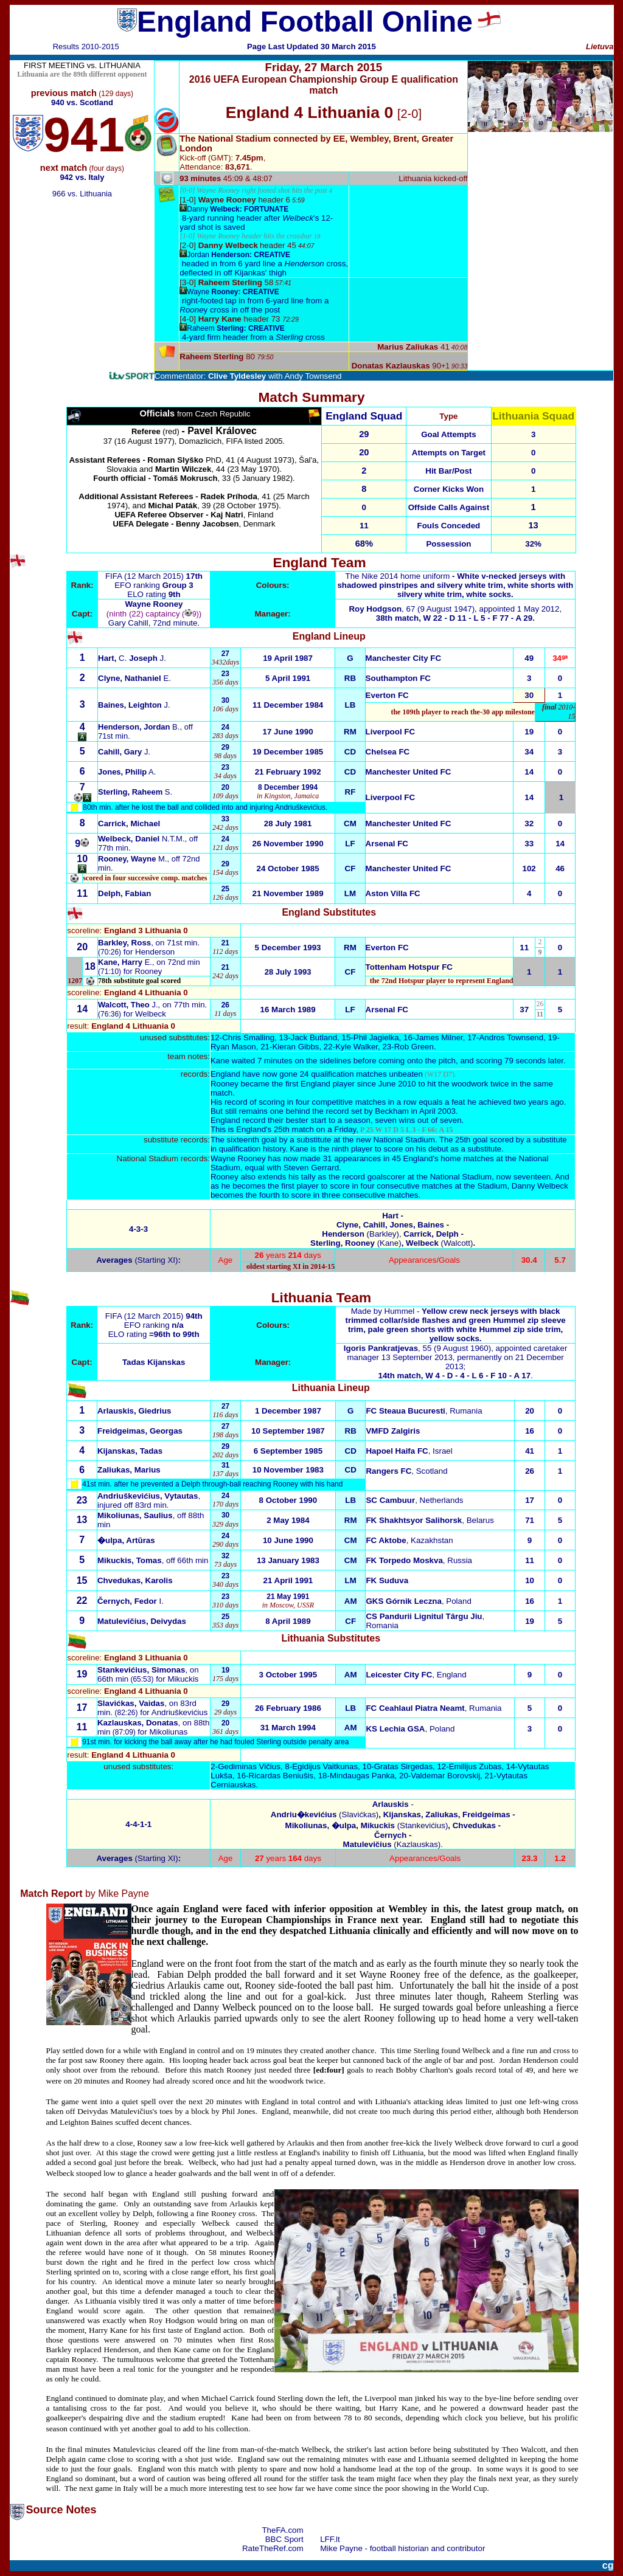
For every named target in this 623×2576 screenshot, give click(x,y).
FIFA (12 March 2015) (145, 576)
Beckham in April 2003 (415, 1111)
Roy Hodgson (375, 608)
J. (134, 705)
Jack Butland (314, 1037)
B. (175, 726)
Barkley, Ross (124, 942)
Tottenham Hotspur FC (409, 967)
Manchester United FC (408, 771)
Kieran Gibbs (295, 1046)
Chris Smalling (248, 1037)
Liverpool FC (390, 731)
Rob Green (414, 1046)
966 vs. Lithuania (82, 193)
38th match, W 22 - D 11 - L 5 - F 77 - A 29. (455, 618)
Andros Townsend (511, 1037)
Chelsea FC (388, 751)
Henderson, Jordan (135, 726)
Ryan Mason (233, 1046)
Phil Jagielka (376, 1037)
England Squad (363, 416)
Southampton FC (398, 678)
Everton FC (387, 695)
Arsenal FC (387, 843)
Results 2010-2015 (86, 46)
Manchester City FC (403, 658)
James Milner (439, 1037)
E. (134, 678)
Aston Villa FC (393, 893)
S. (135, 791)
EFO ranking (153, 585)
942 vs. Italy (82, 177)
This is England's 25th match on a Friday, (332, 1129)
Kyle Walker (356, 1046)
